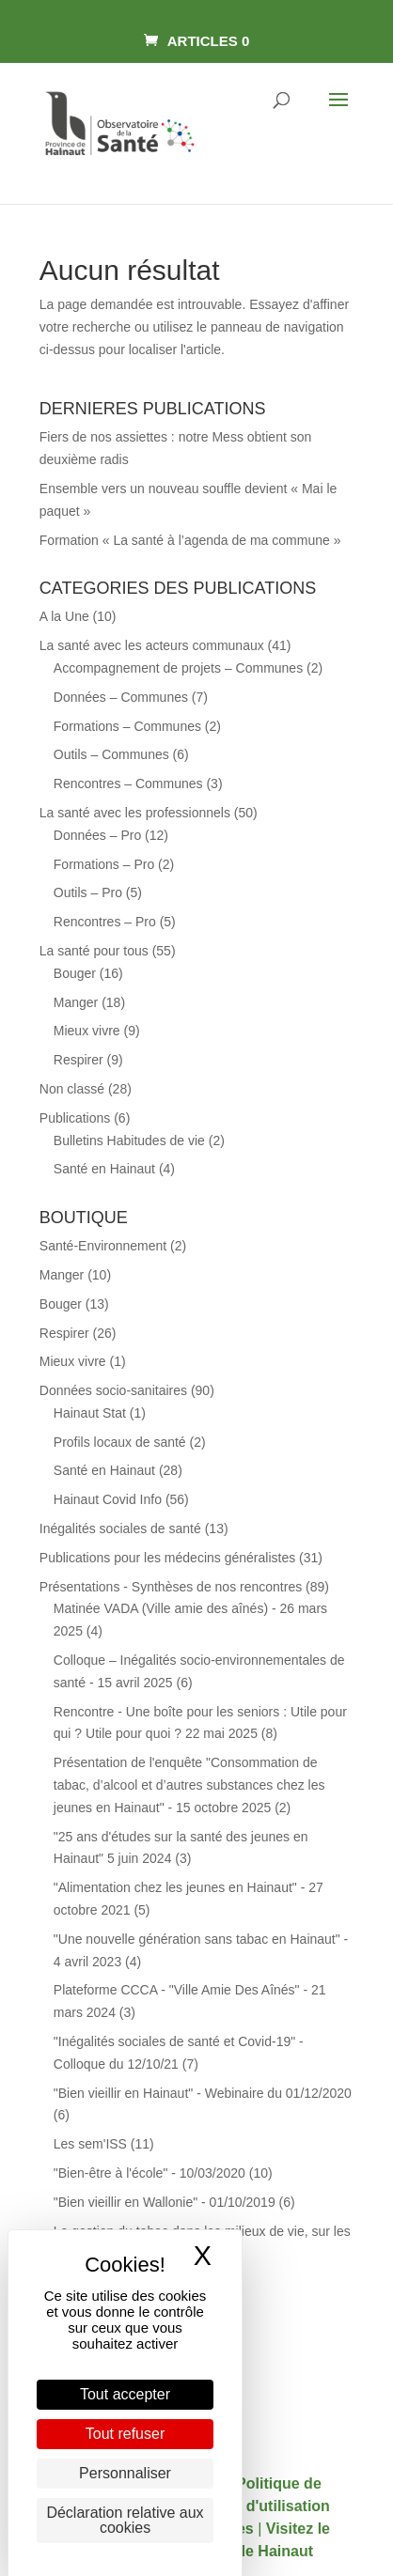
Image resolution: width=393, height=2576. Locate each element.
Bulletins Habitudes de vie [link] (129, 1140)
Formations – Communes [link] (127, 726)
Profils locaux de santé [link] (120, 1442)
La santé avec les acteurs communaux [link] (151, 645)
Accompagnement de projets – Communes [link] (178, 667)
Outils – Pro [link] (88, 892)
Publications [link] (75, 1117)
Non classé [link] (71, 1088)
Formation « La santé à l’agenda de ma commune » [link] (190, 540)
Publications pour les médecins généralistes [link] (167, 1557)
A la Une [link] (64, 616)
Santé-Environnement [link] (102, 1245)
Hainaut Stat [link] (90, 1412)
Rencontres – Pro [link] (105, 921)
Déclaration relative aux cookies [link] (124, 2520)
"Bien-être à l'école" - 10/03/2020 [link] (149, 2172)
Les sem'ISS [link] (90, 2143)
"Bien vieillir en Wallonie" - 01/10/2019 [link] (164, 2202)
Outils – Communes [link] (111, 754)
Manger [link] (76, 1002)
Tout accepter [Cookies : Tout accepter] (125, 2394)
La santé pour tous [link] (94, 950)
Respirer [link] (78, 1059)
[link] (197, 41)
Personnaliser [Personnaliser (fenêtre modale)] (125, 2473)
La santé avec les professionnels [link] (134, 812)
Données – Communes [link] (121, 697)
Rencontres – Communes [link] (128, 783)
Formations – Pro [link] (104, 864)
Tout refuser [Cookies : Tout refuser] (125, 2434)
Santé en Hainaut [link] (104, 1168)
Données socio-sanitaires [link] (113, 1390)
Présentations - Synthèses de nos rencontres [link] (170, 1586)
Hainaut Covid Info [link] (108, 1499)
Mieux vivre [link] (87, 1030)
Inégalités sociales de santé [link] (120, 1528)
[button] (338, 111)
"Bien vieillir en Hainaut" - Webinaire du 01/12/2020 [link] (203, 2093)
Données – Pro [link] (97, 835)
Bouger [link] (75, 973)
